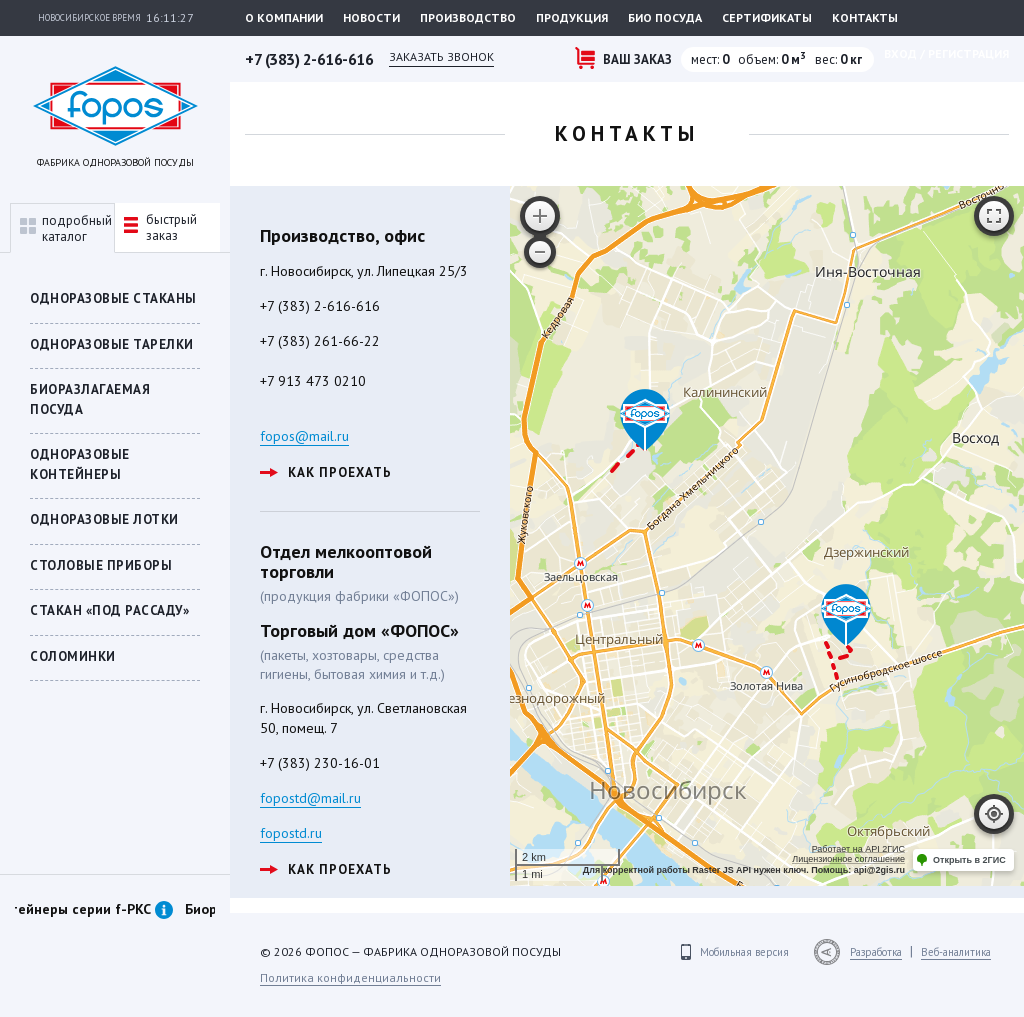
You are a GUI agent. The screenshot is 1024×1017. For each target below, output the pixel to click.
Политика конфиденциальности (350, 977)
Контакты (865, 17)
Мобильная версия (744, 952)
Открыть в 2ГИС (969, 860)
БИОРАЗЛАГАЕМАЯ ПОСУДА (90, 399)
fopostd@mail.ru (310, 798)
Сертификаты (767, 17)
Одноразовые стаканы (113, 298)
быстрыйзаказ (160, 227)
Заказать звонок (441, 56)
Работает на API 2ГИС (858, 849)
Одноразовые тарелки (112, 344)
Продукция (572, 17)
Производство (468, 17)
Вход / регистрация (946, 53)
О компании (284, 17)
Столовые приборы (101, 565)
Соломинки (73, 656)
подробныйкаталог (66, 228)
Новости (371, 17)
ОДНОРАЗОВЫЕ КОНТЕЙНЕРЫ (80, 464)
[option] (115, 931)
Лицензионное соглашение (848, 859)
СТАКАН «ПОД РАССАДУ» (109, 610)
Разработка (876, 952)
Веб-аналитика (956, 952)
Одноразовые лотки (104, 519)
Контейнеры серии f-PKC (128, 909)
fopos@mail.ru (304, 436)
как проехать (326, 472)
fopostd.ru (291, 833)
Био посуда (665, 17)
